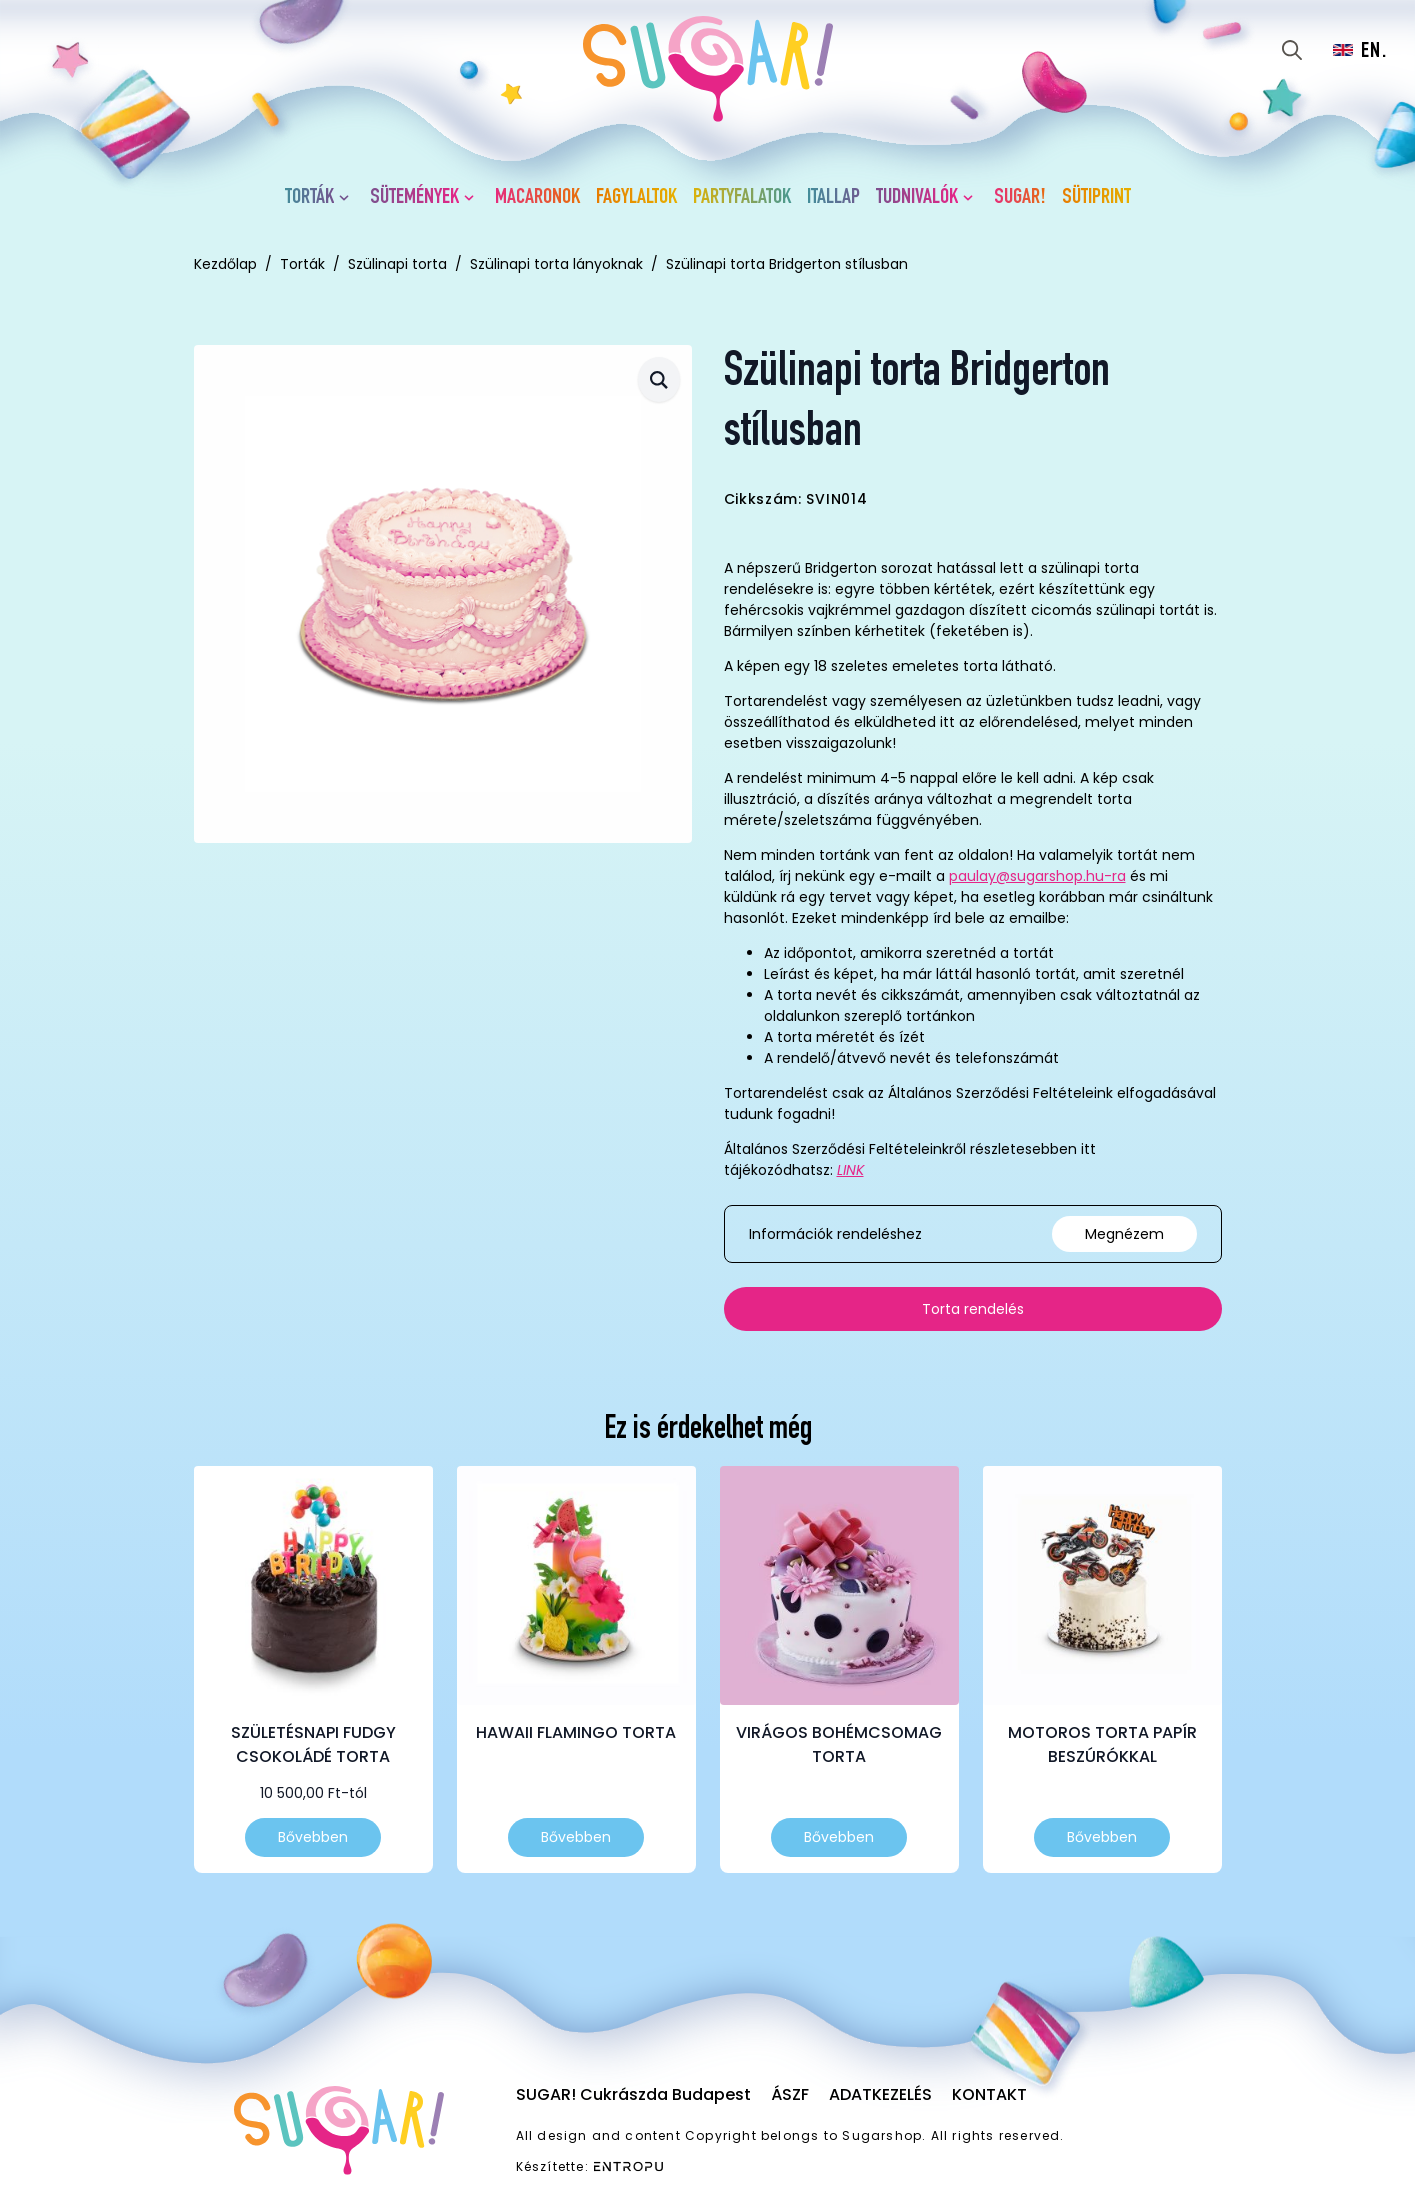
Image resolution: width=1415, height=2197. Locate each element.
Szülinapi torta (397, 264)
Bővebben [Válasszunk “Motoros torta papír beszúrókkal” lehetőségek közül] (1102, 1837)
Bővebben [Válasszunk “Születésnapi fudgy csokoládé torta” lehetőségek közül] (313, 1837)
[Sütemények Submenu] (473, 198)
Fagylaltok (636, 198)
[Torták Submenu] (348, 198)
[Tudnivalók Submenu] (972, 198)
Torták (309, 198)
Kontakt (989, 2094)
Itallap (833, 198)
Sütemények (414, 198)
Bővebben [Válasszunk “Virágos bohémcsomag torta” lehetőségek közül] (839, 1837)
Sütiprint (1096, 198)
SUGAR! (1020, 198)
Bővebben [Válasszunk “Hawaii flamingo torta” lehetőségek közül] (576, 1837)
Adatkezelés (880, 2094)
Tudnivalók (917, 198)
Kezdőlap (225, 264)
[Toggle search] (1292, 50)
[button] (659, 379)
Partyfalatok (742, 198)
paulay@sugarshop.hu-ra (1037, 876)
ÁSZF (790, 2094)
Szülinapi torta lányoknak (556, 264)
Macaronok (537, 198)
